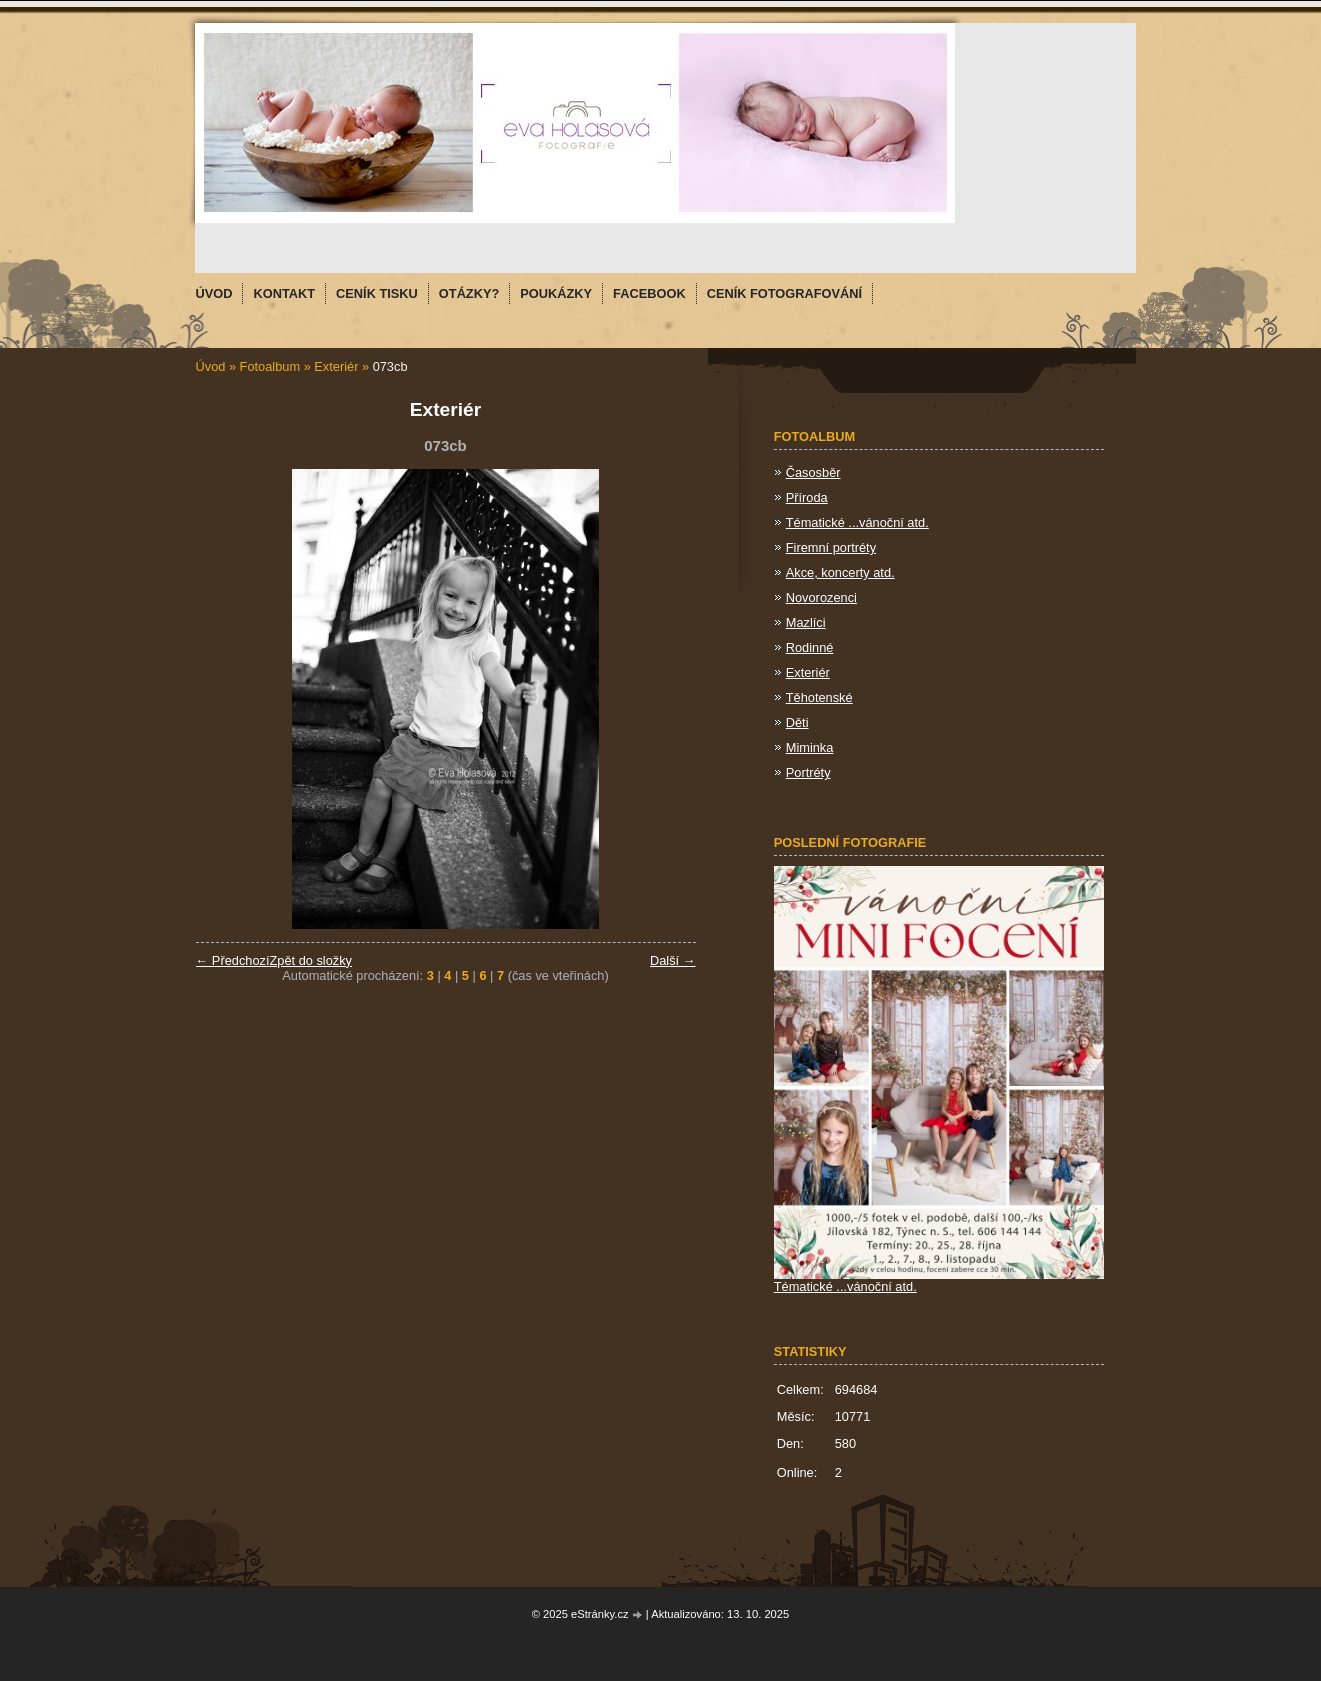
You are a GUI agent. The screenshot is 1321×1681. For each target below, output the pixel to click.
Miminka (810, 747)
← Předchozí (233, 960)
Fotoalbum (270, 366)
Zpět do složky (310, 960)
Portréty (808, 772)
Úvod (211, 366)
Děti (797, 722)
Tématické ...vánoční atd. (857, 522)
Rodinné (810, 647)
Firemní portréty (831, 547)
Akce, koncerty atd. (840, 572)
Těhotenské (819, 697)
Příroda (807, 497)
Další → (673, 960)
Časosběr (813, 472)
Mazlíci (806, 622)
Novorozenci (821, 597)
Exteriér (336, 366)
